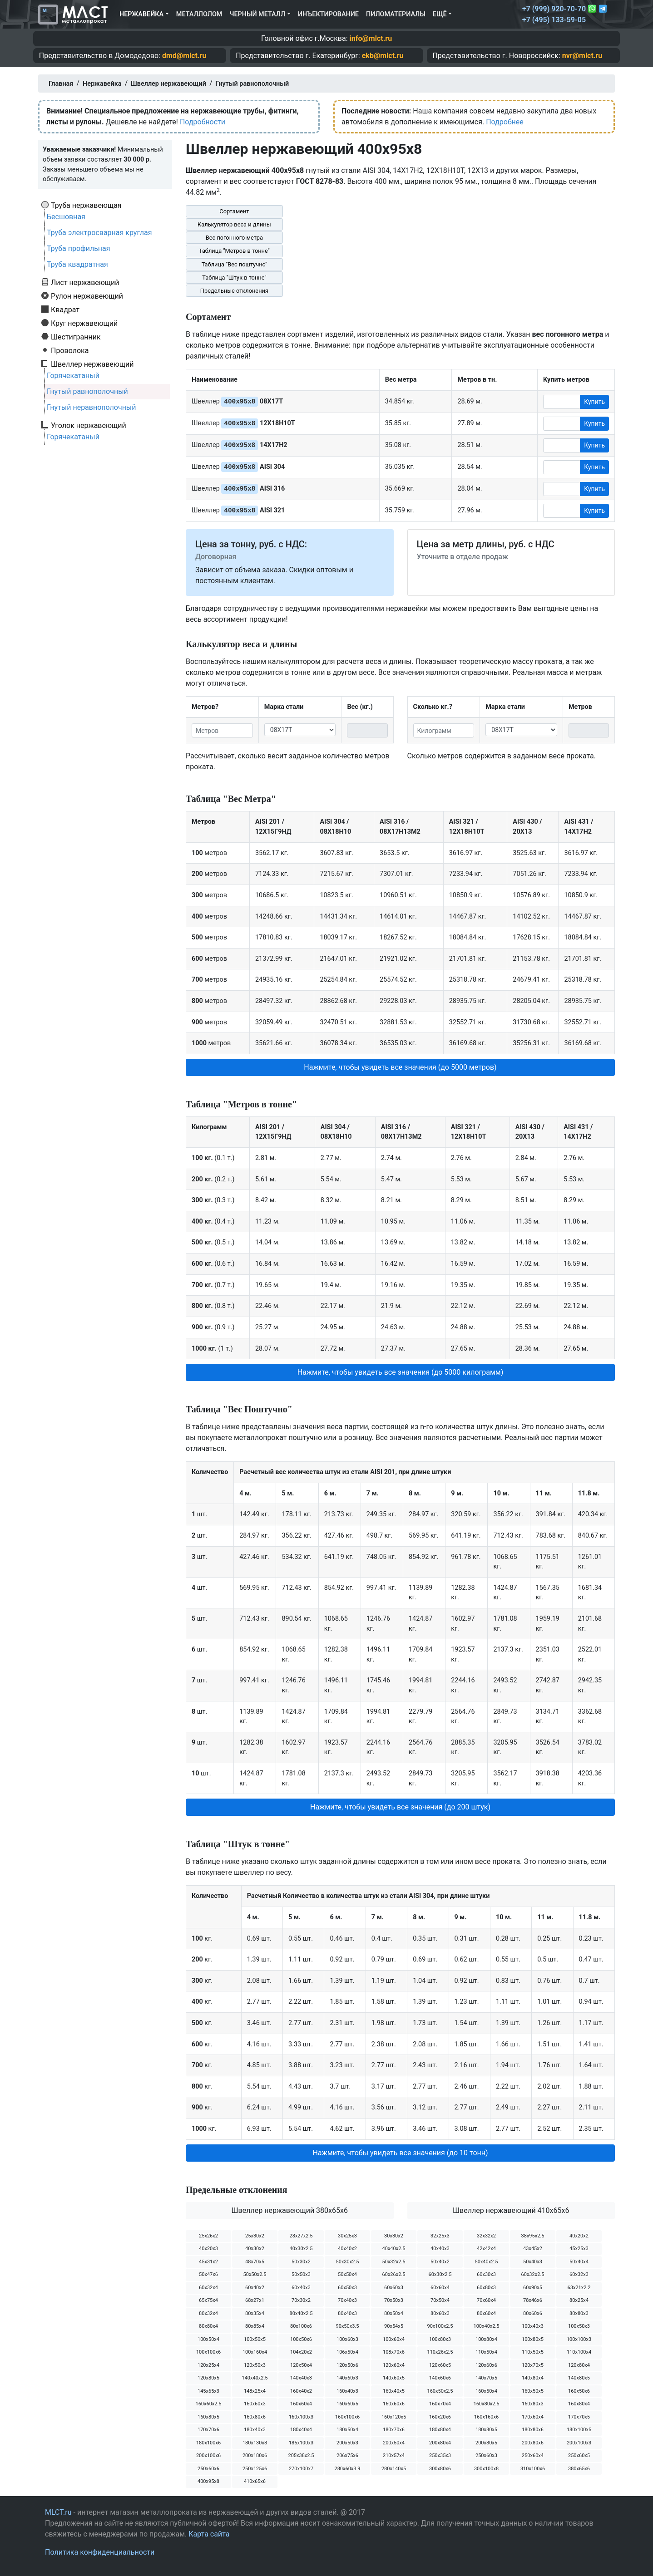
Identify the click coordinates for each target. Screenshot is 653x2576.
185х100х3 (301, 2443)
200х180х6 (254, 2455)
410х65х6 (255, 2481)
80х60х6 (532, 2313)
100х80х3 (440, 2339)
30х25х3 (347, 2236)
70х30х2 (301, 2300)
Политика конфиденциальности (99, 2552)
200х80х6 (533, 2443)
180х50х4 (347, 2430)
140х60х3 (347, 2378)
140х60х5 (394, 2378)
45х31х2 (208, 2262)
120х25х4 (208, 2365)
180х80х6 (533, 2430)
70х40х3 (347, 2300)
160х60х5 (347, 2404)
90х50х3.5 (347, 2326)
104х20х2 (301, 2352)
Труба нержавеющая (86, 205)
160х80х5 (208, 2417)
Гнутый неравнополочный (91, 407)
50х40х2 (440, 2262)
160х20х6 (440, 2417)
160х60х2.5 (208, 2404)
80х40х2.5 (301, 2313)
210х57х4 (394, 2455)
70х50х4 (440, 2300)
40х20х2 (579, 2236)
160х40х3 (347, 2391)
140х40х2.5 (254, 2378)
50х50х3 (301, 2274)
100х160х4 (254, 2352)
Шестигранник (76, 337)
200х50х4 (394, 2443)
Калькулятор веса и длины (234, 224)
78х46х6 (532, 2300)
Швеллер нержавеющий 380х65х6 (290, 2210)
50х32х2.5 (394, 2262)
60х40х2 (254, 2288)
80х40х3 (347, 2313)
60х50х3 (347, 2288)
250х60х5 (579, 2455)
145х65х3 (208, 2391)
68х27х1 (254, 2300)
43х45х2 (532, 2249)
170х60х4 (533, 2417)
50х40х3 (532, 2262)
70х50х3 (393, 2300)
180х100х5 (579, 2430)
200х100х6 (208, 2455)
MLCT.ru (58, 2512)
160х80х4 (579, 2404)
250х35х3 (440, 2455)
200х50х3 (347, 2443)
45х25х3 (579, 2249)
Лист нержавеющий (85, 282)
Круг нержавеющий (84, 323)
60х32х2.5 (532, 2274)
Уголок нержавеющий (88, 425)
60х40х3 (301, 2288)
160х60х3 (255, 2404)
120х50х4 (301, 2365)
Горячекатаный (73, 375)
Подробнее (505, 122)
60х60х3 (393, 2288)
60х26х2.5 (394, 2274)
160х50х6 (579, 2391)
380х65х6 (579, 2469)
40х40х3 (440, 2249)
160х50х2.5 (440, 2391)
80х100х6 (301, 2326)
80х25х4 (579, 2300)
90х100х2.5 (440, 2326)
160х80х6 (255, 2417)
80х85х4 (254, 2326)
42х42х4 (486, 2249)
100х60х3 (347, 2339)
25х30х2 (254, 2236)
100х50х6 (301, 2339)
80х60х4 (486, 2313)
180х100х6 (208, 2443)
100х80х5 (533, 2339)
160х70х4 (440, 2404)
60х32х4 (208, 2288)
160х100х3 (301, 2417)
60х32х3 (579, 2274)
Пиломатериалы (395, 14)
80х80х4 (208, 2326)
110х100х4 (579, 2352)
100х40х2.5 (486, 2326)
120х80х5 (208, 2378)
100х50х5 (255, 2339)
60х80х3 (486, 2288)
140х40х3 (301, 2378)
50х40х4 (579, 2262)
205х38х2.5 (301, 2455)
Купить (594, 401)
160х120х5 (393, 2417)
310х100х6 (532, 2469)
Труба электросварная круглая (99, 232)
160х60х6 (394, 2404)
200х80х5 (486, 2443)
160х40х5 (394, 2391)
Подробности (202, 122)
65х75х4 (208, 2300)
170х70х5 (579, 2417)
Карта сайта (208, 2534)
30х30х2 (393, 2236)
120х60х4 (394, 2365)
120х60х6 (486, 2365)
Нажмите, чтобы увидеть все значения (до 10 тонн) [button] (400, 2152)
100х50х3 (579, 2326)
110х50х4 (486, 2352)
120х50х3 (255, 2365)
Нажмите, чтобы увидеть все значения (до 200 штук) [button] (400, 1807)
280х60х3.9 (347, 2469)
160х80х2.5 (486, 2404)
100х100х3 (579, 2339)
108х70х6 (394, 2352)
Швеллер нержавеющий (92, 364)
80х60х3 (440, 2313)
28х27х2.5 (301, 2236)
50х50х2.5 (255, 2274)
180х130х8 (254, 2443)
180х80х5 (486, 2430)
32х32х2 (486, 2236)
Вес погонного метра (234, 237)
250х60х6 (208, 2469)
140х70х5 (486, 2378)
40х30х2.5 (301, 2249)
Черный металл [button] (257, 14)
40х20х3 (208, 2249)
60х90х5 (532, 2288)
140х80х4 (533, 2378)
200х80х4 (440, 2443)
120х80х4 (579, 2365)
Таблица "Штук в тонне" (234, 277)
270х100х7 (301, 2469)
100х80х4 (486, 2339)
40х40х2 (347, 2249)
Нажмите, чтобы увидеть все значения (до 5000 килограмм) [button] (400, 1372)
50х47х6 (208, 2274)
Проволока (70, 350)
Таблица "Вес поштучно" (234, 264)
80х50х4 (393, 2313)
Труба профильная (78, 248)
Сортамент (234, 211)
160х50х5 (533, 2391)
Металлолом (199, 14)
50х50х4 (347, 2274)
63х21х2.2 (579, 2288)
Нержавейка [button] (141, 14)
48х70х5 (254, 2262)
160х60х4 (301, 2404)
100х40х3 (533, 2326)
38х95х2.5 (532, 2236)
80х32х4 (208, 2313)
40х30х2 (254, 2249)
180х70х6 (394, 2430)
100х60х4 (394, 2339)
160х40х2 (301, 2391)
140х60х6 (440, 2378)
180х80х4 (440, 2430)
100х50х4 (208, 2339)
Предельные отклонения (234, 290)
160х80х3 (533, 2404)
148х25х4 (255, 2391)
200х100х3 (579, 2443)
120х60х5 (440, 2365)
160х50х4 (486, 2391)
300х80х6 (440, 2469)
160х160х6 (486, 2417)
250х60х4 (533, 2455)
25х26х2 (208, 2236)
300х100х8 (486, 2469)
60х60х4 (440, 2288)
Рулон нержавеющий (87, 296)
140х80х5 (579, 2378)
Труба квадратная (77, 264)
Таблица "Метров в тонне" (234, 250)
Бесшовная (66, 216)
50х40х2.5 (486, 2262)
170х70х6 (208, 2430)
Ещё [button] (440, 14)
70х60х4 (486, 2300)
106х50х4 (347, 2352)
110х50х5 (533, 2352)
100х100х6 (208, 2352)
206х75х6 (347, 2455)
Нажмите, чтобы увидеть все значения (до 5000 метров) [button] (400, 1067)
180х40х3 (255, 2430)
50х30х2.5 (347, 2262)
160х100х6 (347, 2417)
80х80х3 (579, 2313)
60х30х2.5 (440, 2274)
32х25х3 (440, 2236)
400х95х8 (208, 2481)
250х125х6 (254, 2469)
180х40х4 (301, 2430)
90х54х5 (393, 2326)
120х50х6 (347, 2365)
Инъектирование (328, 14)
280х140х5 (393, 2469)
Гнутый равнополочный (87, 391)
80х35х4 (254, 2313)
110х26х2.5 (440, 2352)
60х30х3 (486, 2274)
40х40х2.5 (394, 2249)
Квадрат (65, 309)
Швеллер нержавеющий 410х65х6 (511, 2210)
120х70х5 (533, 2365)
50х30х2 (301, 2262)
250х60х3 (486, 2455)
